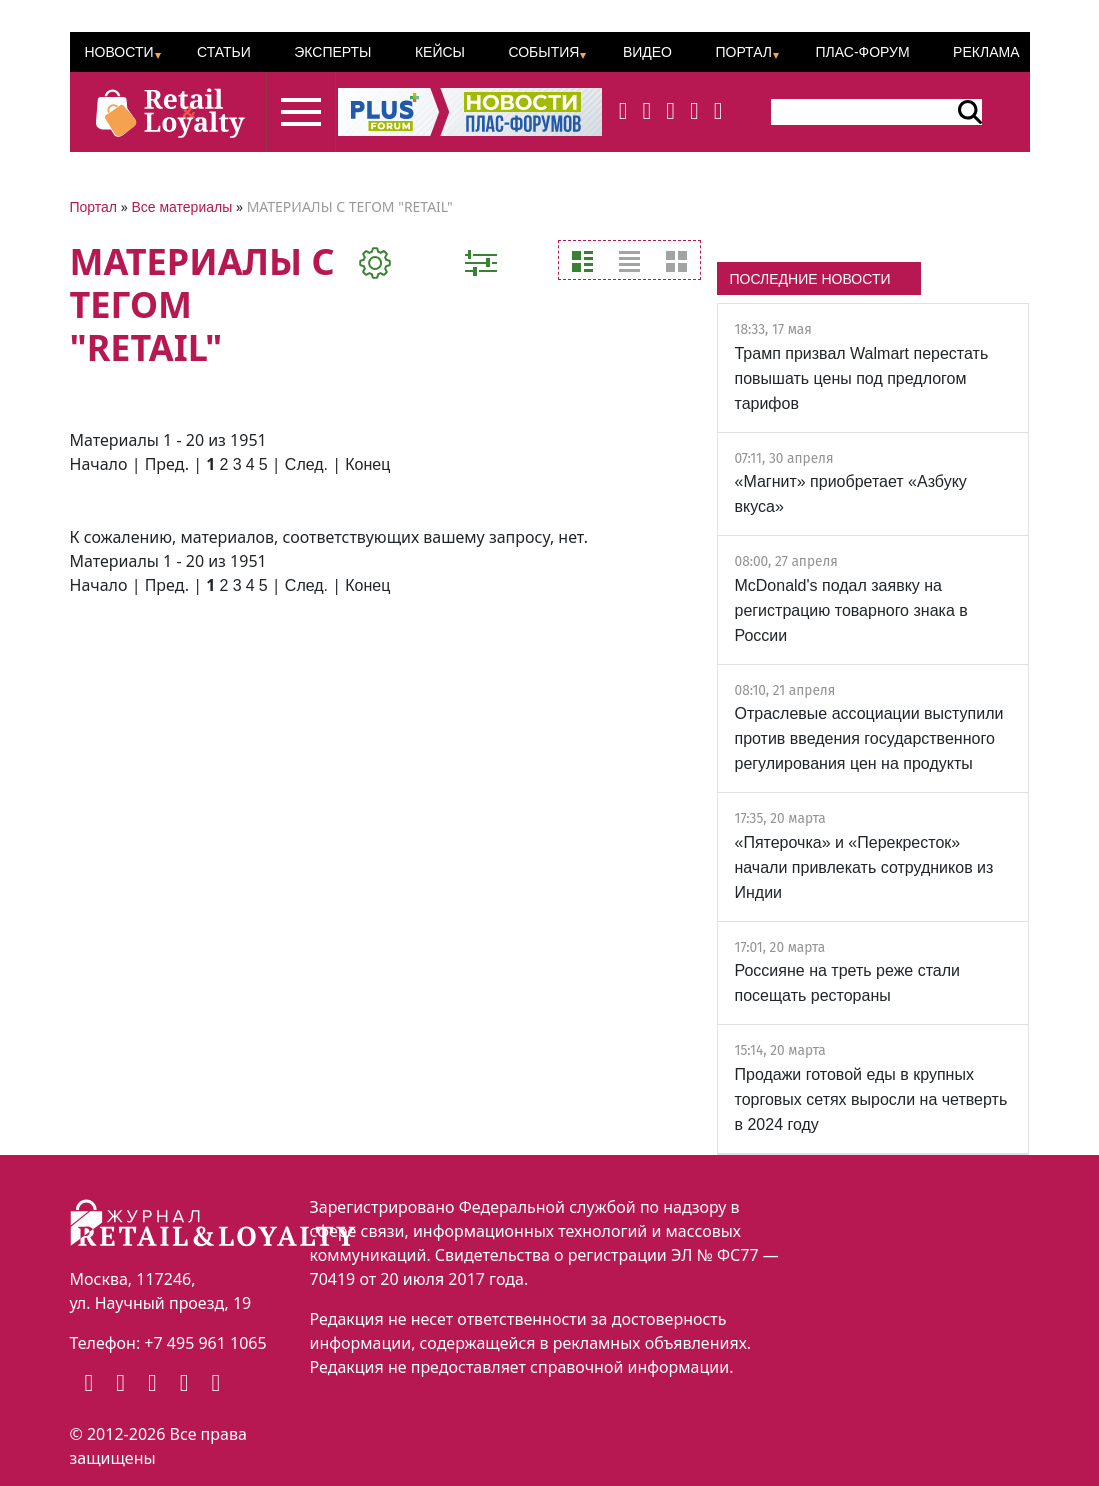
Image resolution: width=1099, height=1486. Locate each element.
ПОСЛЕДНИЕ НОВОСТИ (809, 279)
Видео (647, 52)
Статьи (224, 52)
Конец (367, 464)
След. (306, 464)
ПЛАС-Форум (862, 52)
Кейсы (440, 52)
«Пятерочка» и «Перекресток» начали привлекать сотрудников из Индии (863, 867)
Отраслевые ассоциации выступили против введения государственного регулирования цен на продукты (868, 738)
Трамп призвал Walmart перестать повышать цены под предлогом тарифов (861, 378)
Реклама (986, 52)
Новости (119, 52)
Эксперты (332, 52)
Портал (743, 52)
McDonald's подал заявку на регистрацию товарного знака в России (850, 610)
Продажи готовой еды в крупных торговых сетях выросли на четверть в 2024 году (870, 1099)
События (543, 52)
